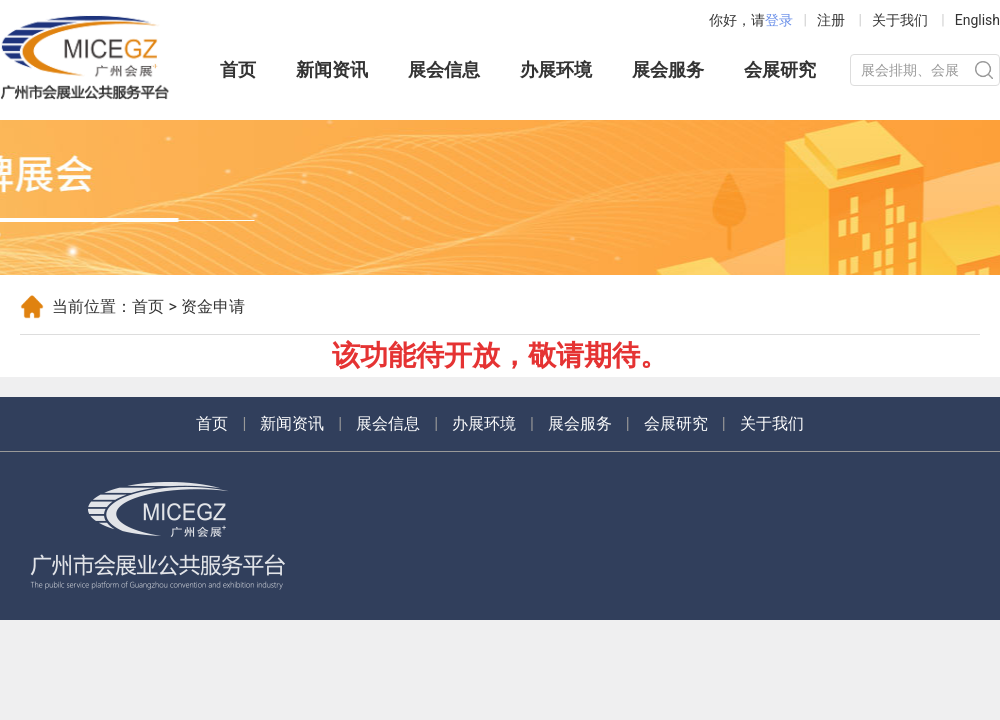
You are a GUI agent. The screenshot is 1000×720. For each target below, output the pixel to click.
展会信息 (444, 69)
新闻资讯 (332, 69)
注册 (831, 20)
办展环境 (556, 69)
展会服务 (668, 69)
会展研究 (780, 69)
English (977, 20)
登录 (779, 20)
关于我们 (900, 20)
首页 (238, 69)
